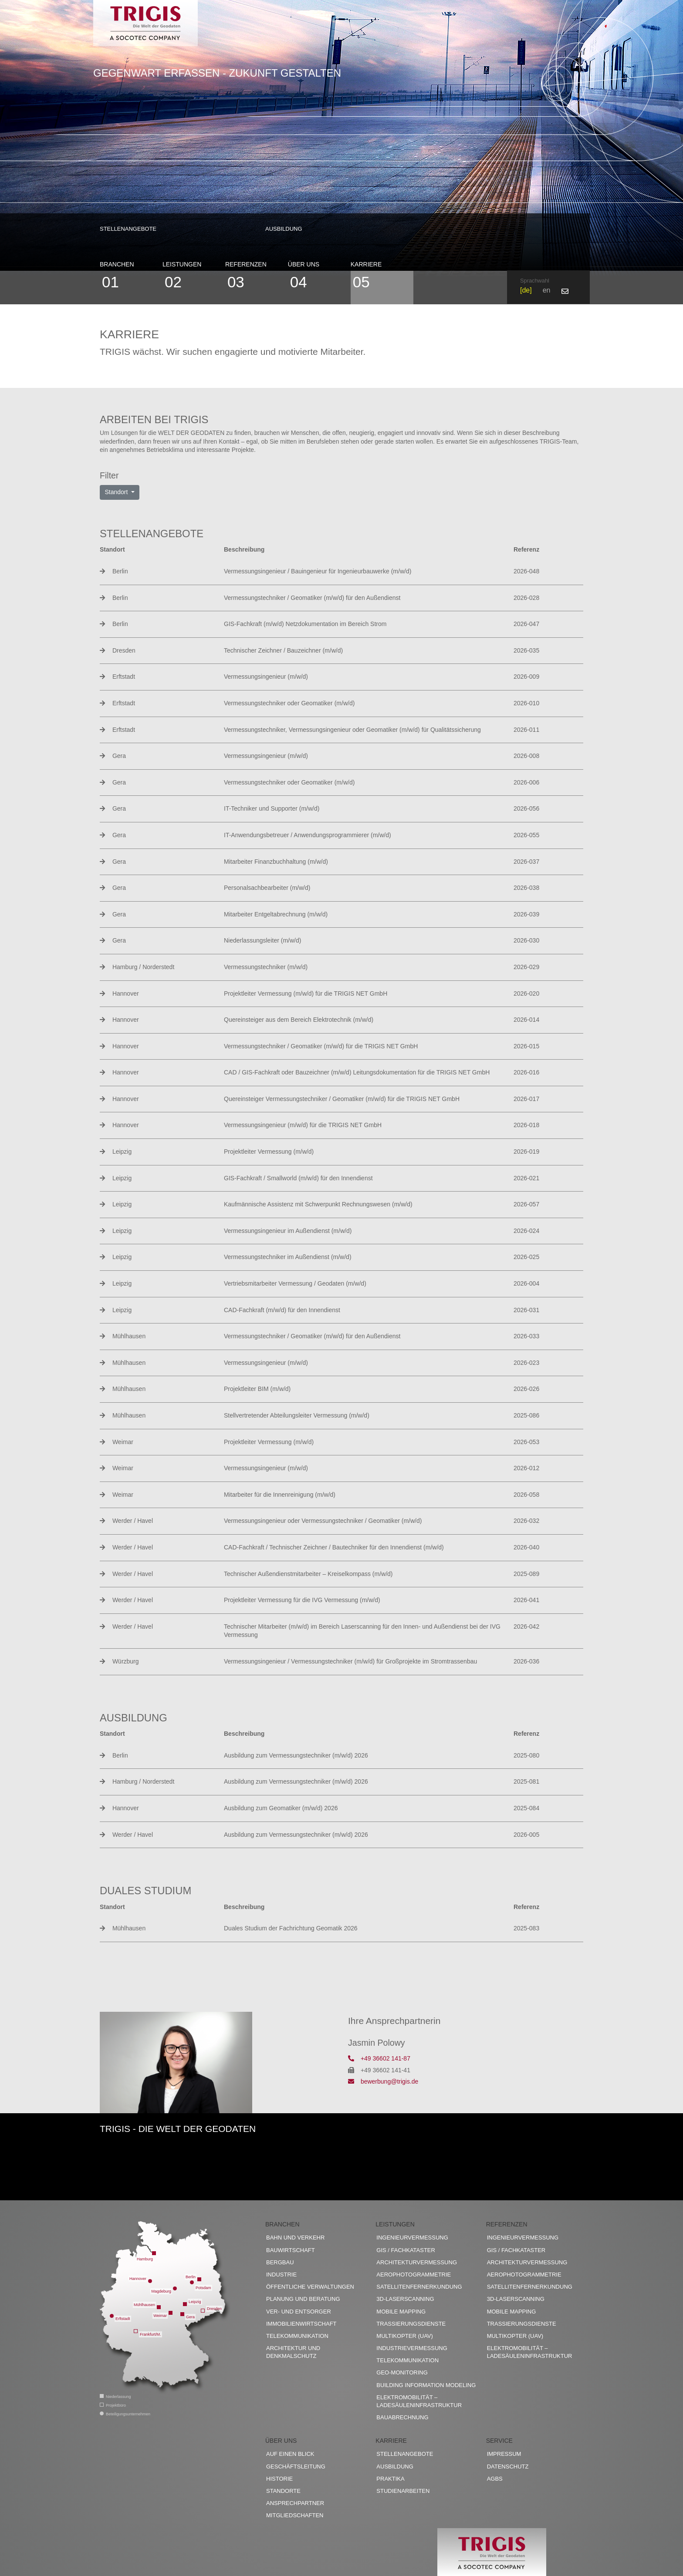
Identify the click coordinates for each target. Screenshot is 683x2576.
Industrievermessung (411, 2348)
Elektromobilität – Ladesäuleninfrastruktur (419, 2401)
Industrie (281, 2274)
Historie (279, 2478)
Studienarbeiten (402, 2491)
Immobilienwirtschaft (301, 2323)
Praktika (390, 2478)
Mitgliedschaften (294, 2515)
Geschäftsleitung (295, 2466)
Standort (117, 491)
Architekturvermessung (416, 2262)
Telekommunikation (297, 2336)
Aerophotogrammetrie (413, 2274)
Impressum (504, 2454)
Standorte (283, 2491)
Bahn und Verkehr (295, 2237)
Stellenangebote (128, 229)
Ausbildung (283, 229)
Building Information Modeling (426, 2385)
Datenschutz (508, 2466)
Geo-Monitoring (401, 2372)
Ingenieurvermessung (412, 2237)
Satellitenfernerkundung (419, 2286)
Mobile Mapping (401, 2311)
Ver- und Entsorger (298, 2311)
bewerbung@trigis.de (383, 2081)
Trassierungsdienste (411, 2323)
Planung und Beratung (303, 2299)
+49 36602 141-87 (379, 2058)
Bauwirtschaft (290, 2250)
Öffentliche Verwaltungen (310, 2286)
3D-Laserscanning (405, 2299)
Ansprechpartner (295, 2503)
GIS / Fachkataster (405, 2250)
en (547, 290)
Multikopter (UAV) (404, 2336)
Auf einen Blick (290, 2454)
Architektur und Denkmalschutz (293, 2352)
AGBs (495, 2478)
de (526, 290)
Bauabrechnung (402, 2417)
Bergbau (280, 2262)
